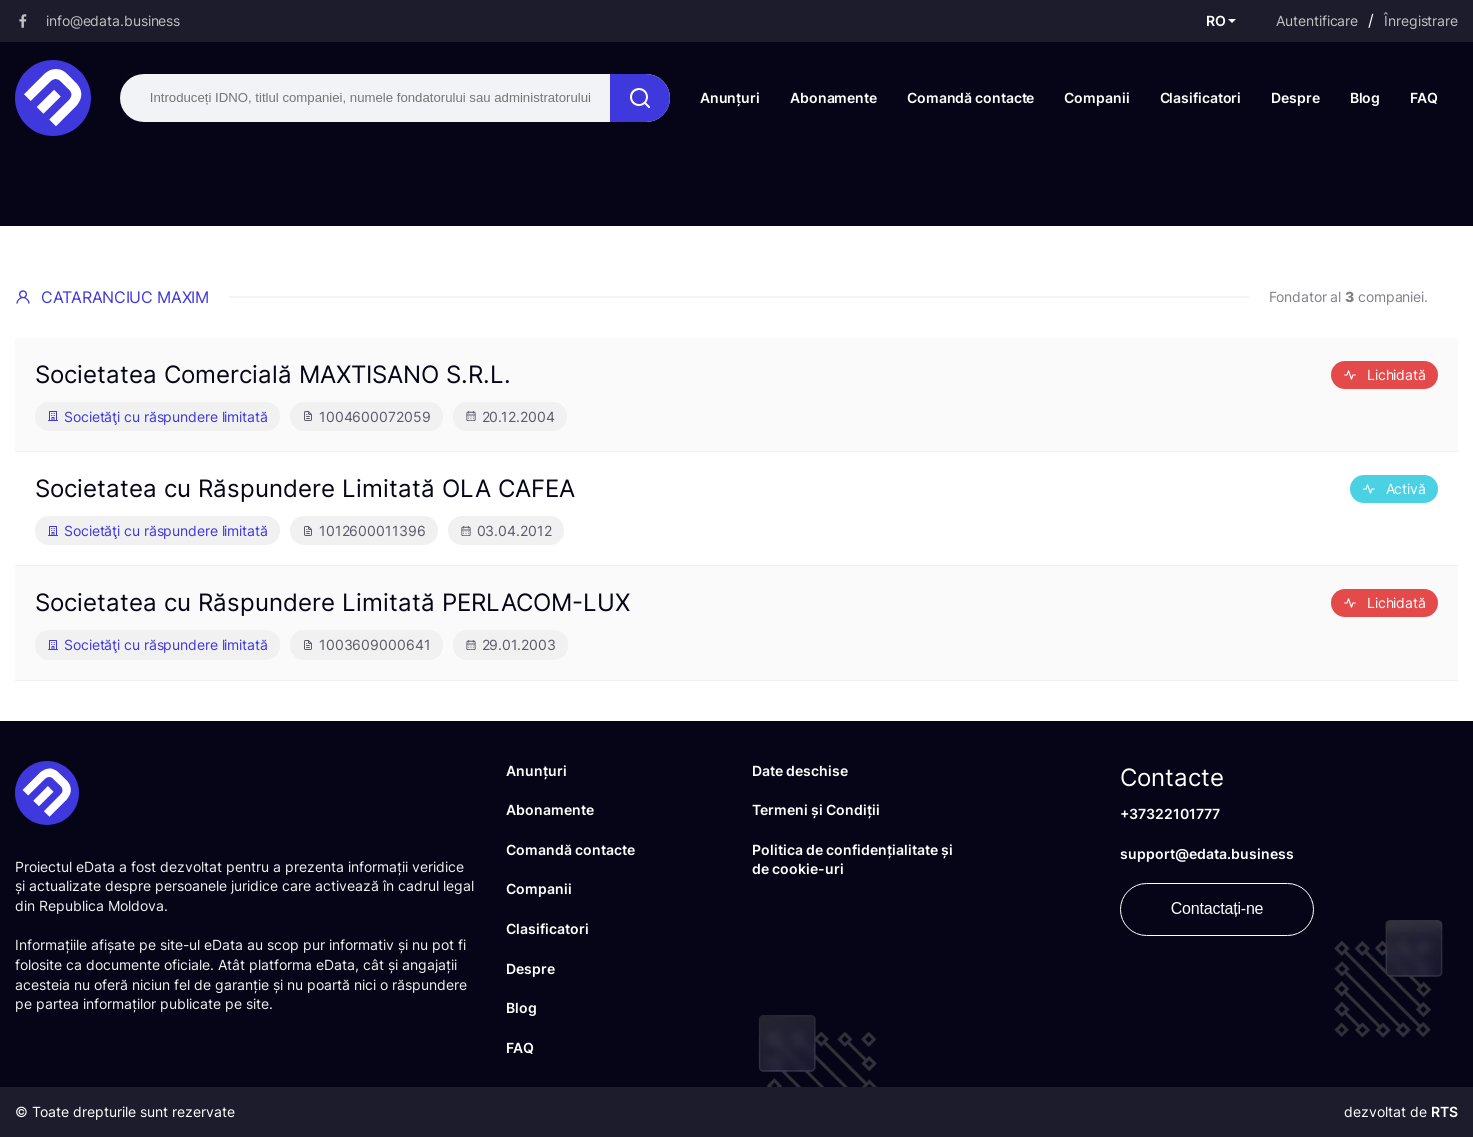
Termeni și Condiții (816, 809)
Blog (1365, 97)
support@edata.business (1207, 853)
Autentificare (1317, 20)
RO (1216, 20)
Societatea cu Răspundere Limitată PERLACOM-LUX (332, 602)
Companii (1096, 97)
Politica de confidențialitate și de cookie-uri (852, 859)
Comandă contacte (970, 97)
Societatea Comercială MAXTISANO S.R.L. (273, 374)
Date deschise (800, 770)
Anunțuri (730, 97)
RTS (1444, 1111)
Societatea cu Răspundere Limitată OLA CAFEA (305, 488)
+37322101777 (1170, 813)
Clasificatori (1201, 97)
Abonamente (833, 97)
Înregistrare (1421, 20)
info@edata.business (113, 20)
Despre (1295, 97)
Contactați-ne (1217, 908)
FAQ (1424, 97)
